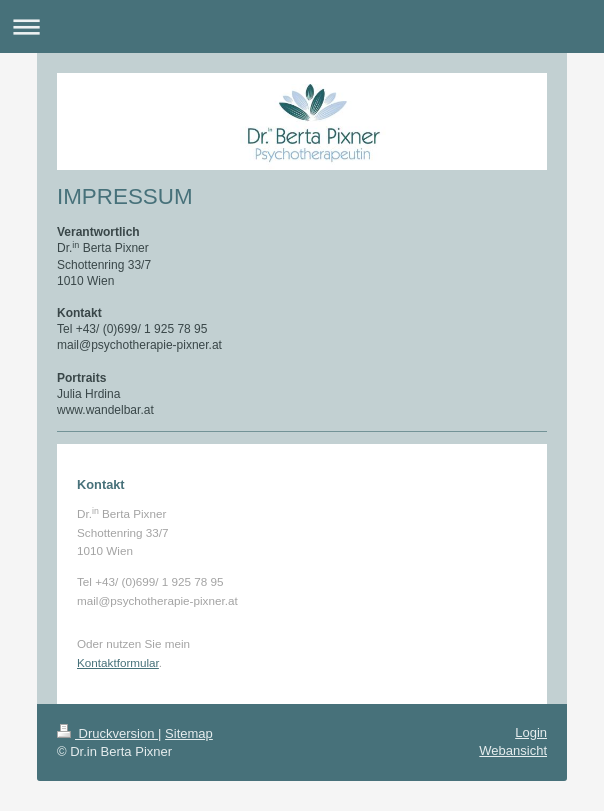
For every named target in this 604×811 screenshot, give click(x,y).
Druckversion (107, 733)
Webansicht (513, 750)
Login (531, 732)
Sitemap (189, 733)
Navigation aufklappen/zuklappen (302, 26)
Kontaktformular (118, 662)
